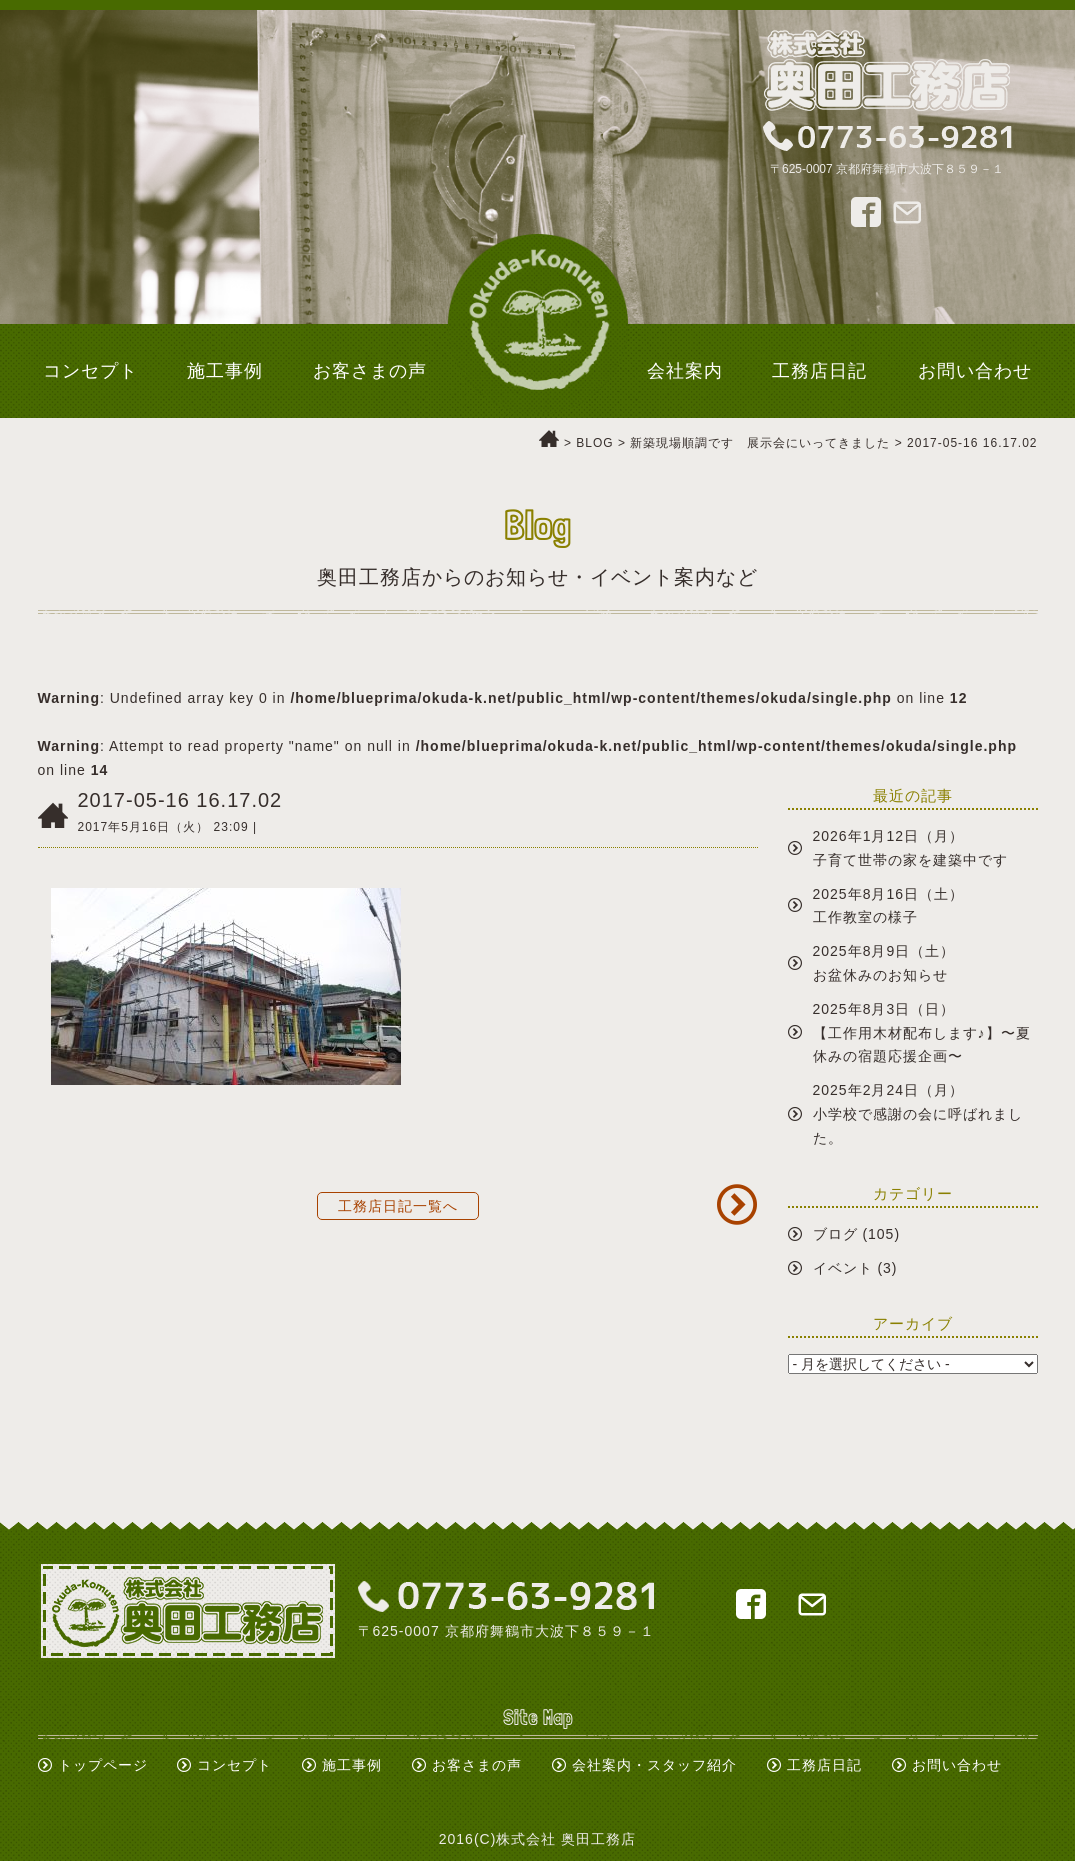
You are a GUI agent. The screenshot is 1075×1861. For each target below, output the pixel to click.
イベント (843, 1268)
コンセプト (234, 1765)
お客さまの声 (477, 1765)
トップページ (103, 1765)
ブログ (835, 1234)
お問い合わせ (957, 1765)
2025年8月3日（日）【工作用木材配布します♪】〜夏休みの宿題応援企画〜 (922, 1033)
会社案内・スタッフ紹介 (654, 1765)
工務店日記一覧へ (398, 1206)
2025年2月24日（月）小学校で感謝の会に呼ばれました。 (918, 1114)
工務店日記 (824, 1765)
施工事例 (352, 1765)
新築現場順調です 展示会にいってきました (760, 443)
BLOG (594, 443)
